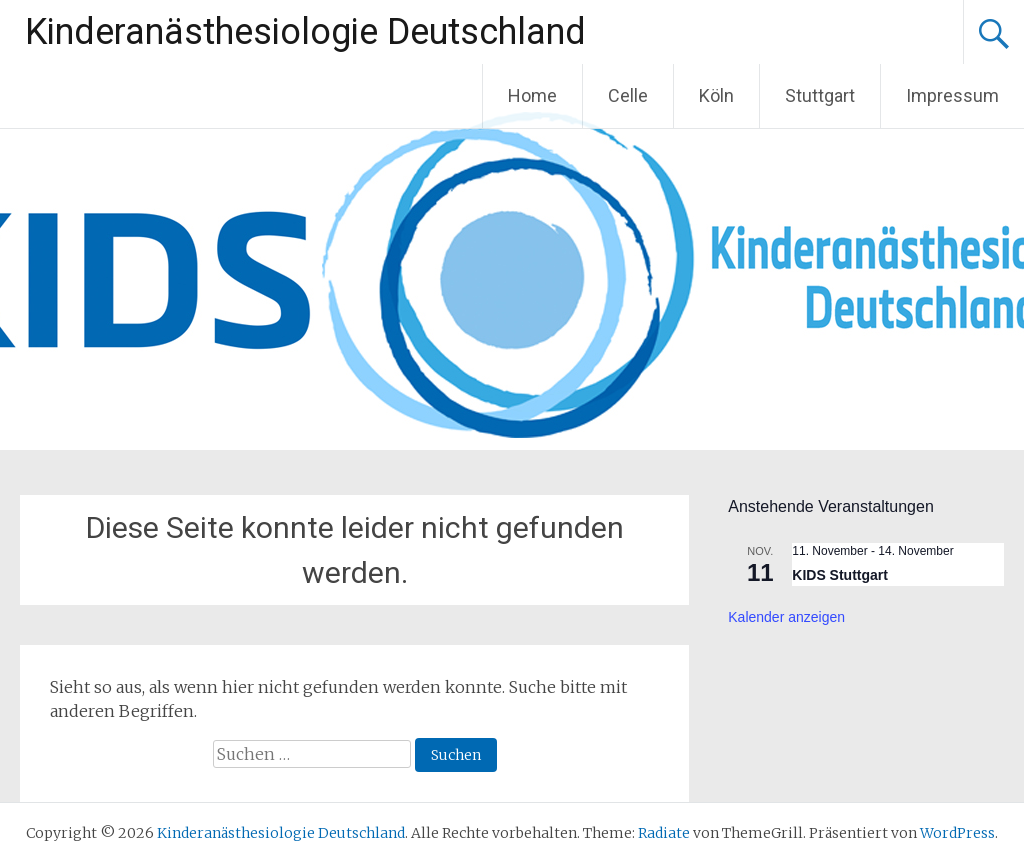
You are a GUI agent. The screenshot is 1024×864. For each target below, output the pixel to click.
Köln (716, 95)
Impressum (952, 95)
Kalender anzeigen (786, 617)
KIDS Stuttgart (840, 575)
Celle (628, 95)
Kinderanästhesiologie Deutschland (305, 32)
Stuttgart (820, 95)
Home (532, 95)
